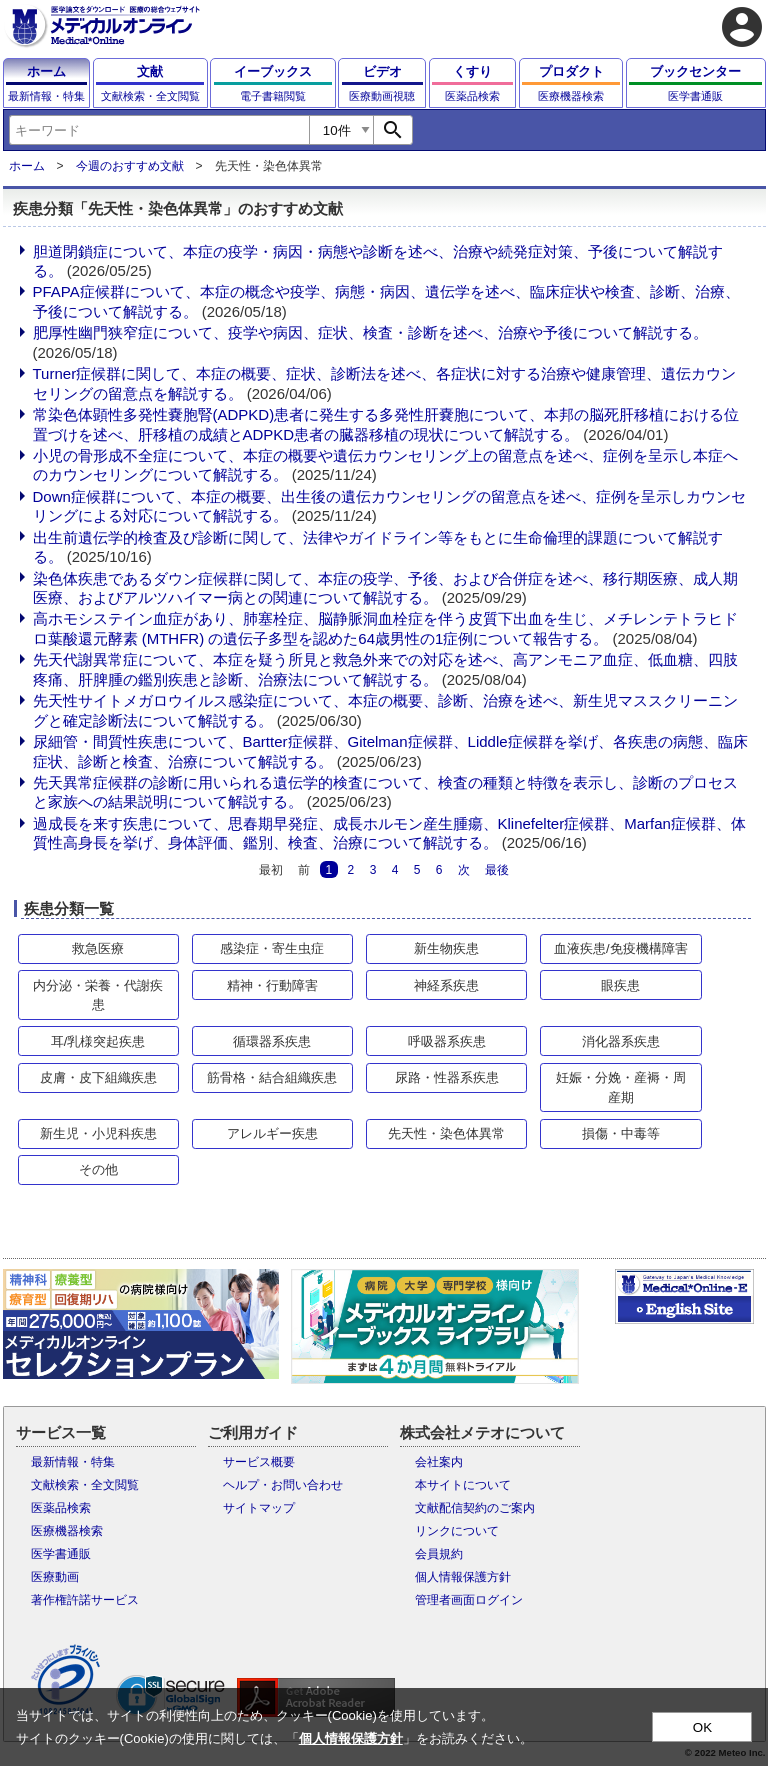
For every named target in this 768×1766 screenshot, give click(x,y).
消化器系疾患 (621, 1041)
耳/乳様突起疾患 (98, 1041)
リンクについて (457, 1531)
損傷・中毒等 (621, 1133)
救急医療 (98, 948)
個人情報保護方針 (463, 1577)
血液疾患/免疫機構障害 (621, 948)
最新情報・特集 (73, 1462)
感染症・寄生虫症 (272, 948)
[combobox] (159, 130)
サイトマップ (259, 1508)
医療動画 (55, 1577)
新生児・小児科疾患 (98, 1133)
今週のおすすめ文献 (130, 166)
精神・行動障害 (272, 985)
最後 (497, 869)
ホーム (27, 166)
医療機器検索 (67, 1531)
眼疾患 (620, 985)
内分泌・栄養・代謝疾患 (98, 995)
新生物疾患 (446, 948)
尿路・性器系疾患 (447, 1077)
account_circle (742, 27)
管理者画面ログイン (469, 1600)
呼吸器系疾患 (447, 1041)
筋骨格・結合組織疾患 (272, 1077)
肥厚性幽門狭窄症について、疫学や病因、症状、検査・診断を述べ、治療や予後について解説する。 (370, 332)
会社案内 (439, 1462)
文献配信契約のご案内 (475, 1508)
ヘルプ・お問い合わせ (283, 1485)
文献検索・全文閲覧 (85, 1485)
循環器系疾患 (272, 1041)
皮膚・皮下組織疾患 (98, 1077)
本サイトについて (463, 1485)
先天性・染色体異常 (446, 1133)
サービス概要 (259, 1462)
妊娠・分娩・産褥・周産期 (621, 1087)
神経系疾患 (446, 985)
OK (702, 1727)
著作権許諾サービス (85, 1600)
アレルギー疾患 (272, 1133)
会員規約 (439, 1554)
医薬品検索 (61, 1508)
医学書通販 (61, 1554)
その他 (98, 1169)
